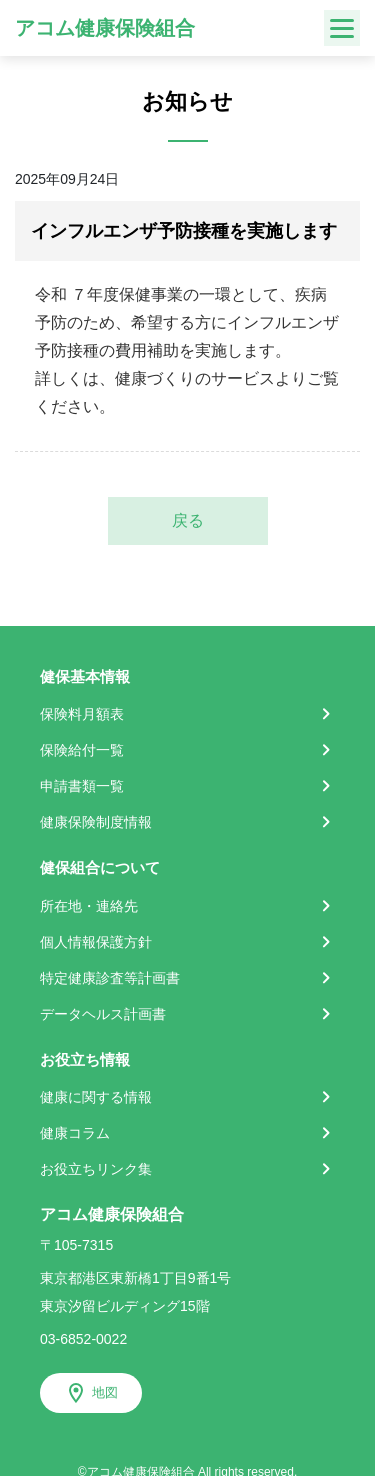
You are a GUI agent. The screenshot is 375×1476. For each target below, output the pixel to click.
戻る (188, 520)
